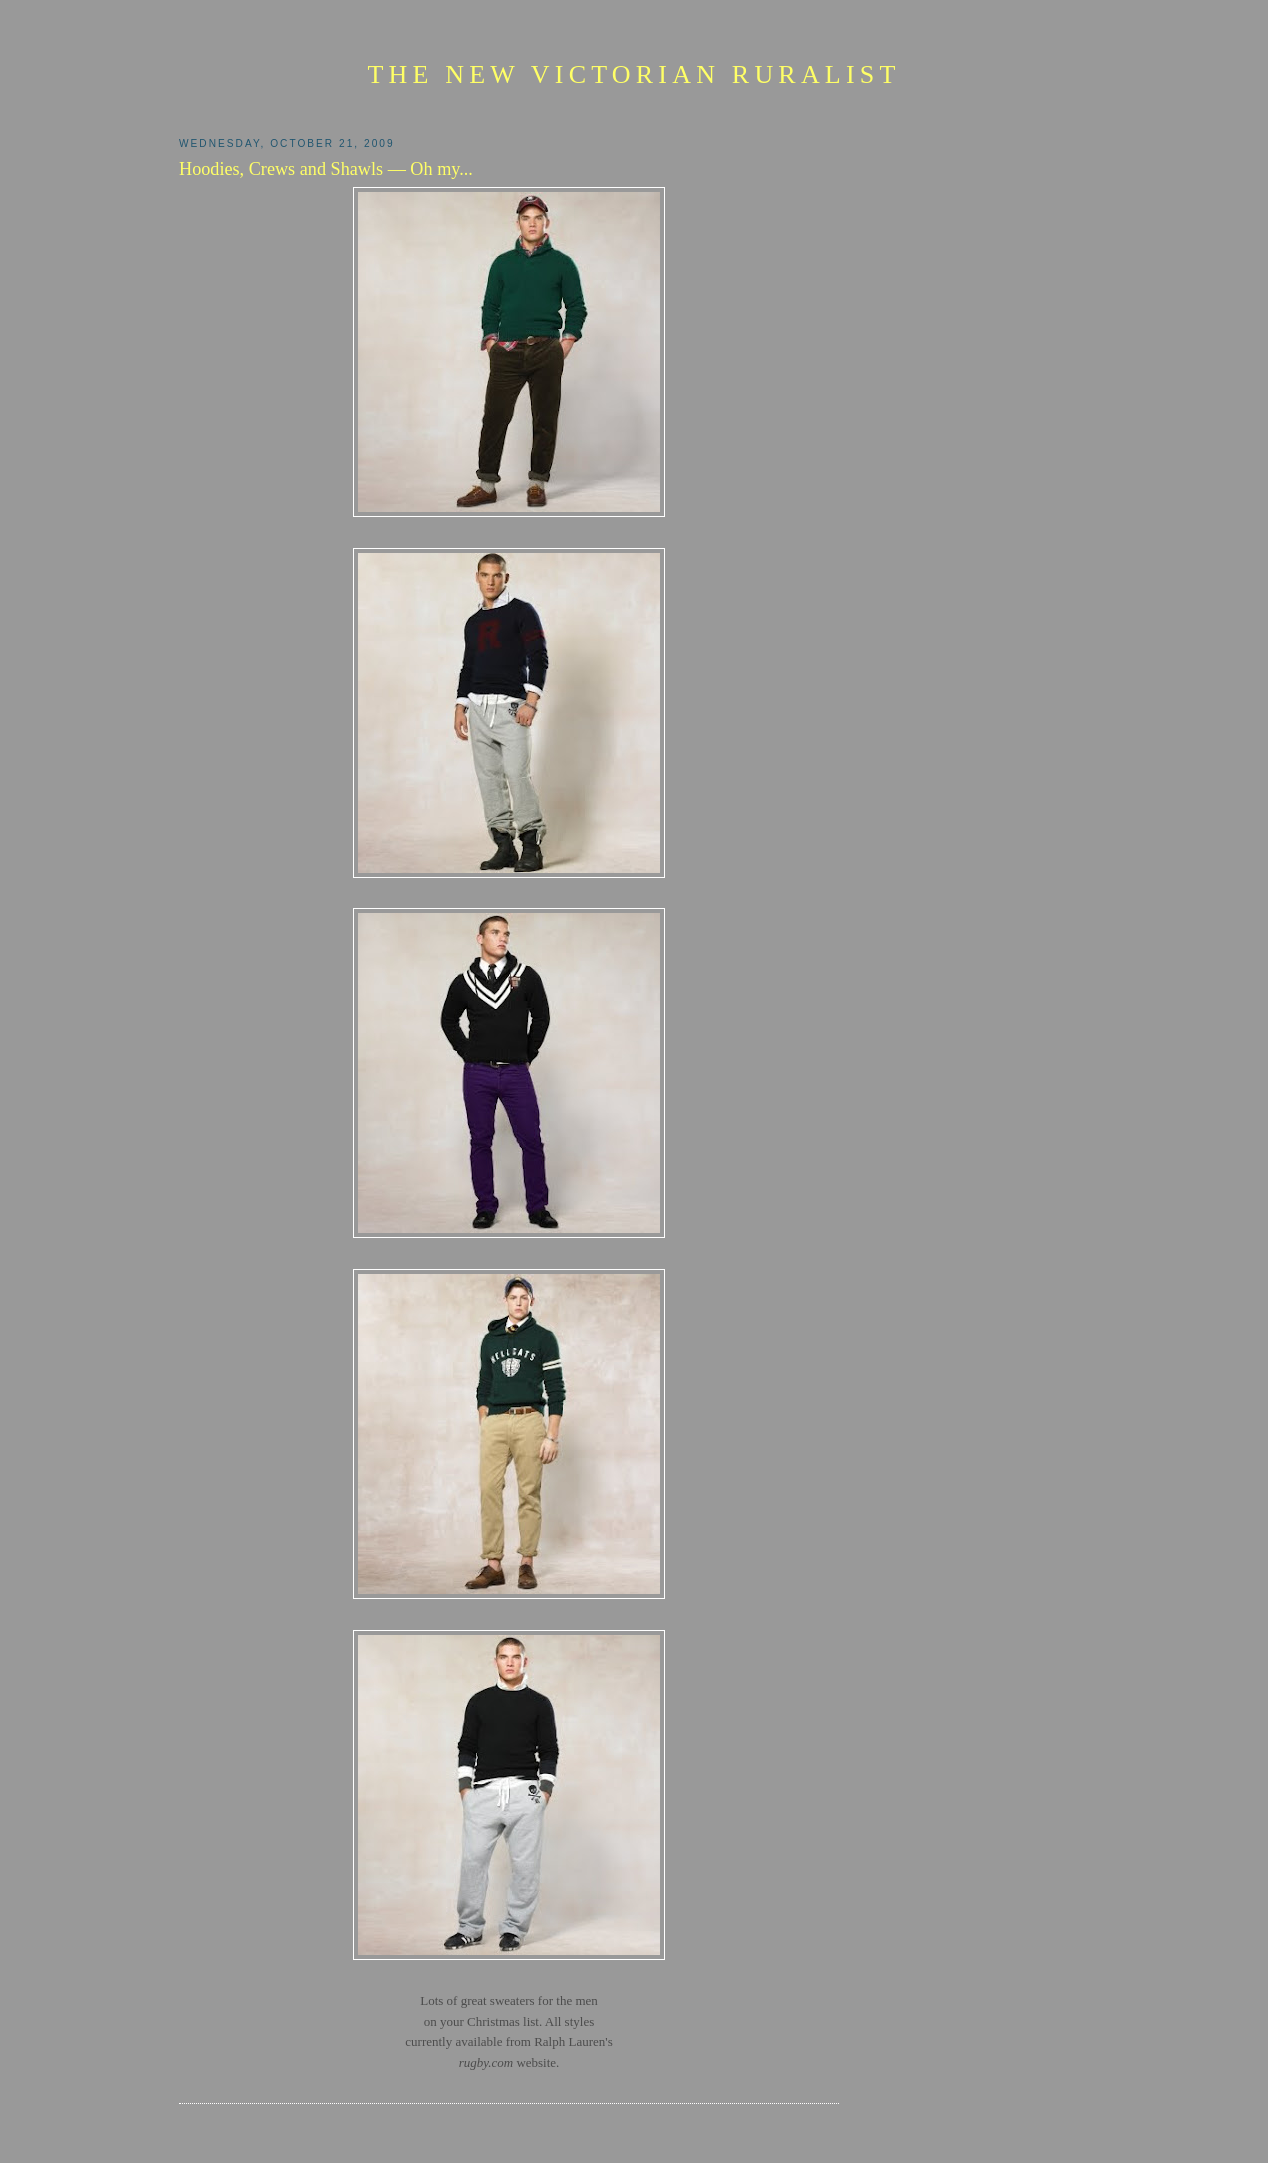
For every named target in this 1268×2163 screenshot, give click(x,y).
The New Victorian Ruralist (633, 74)
